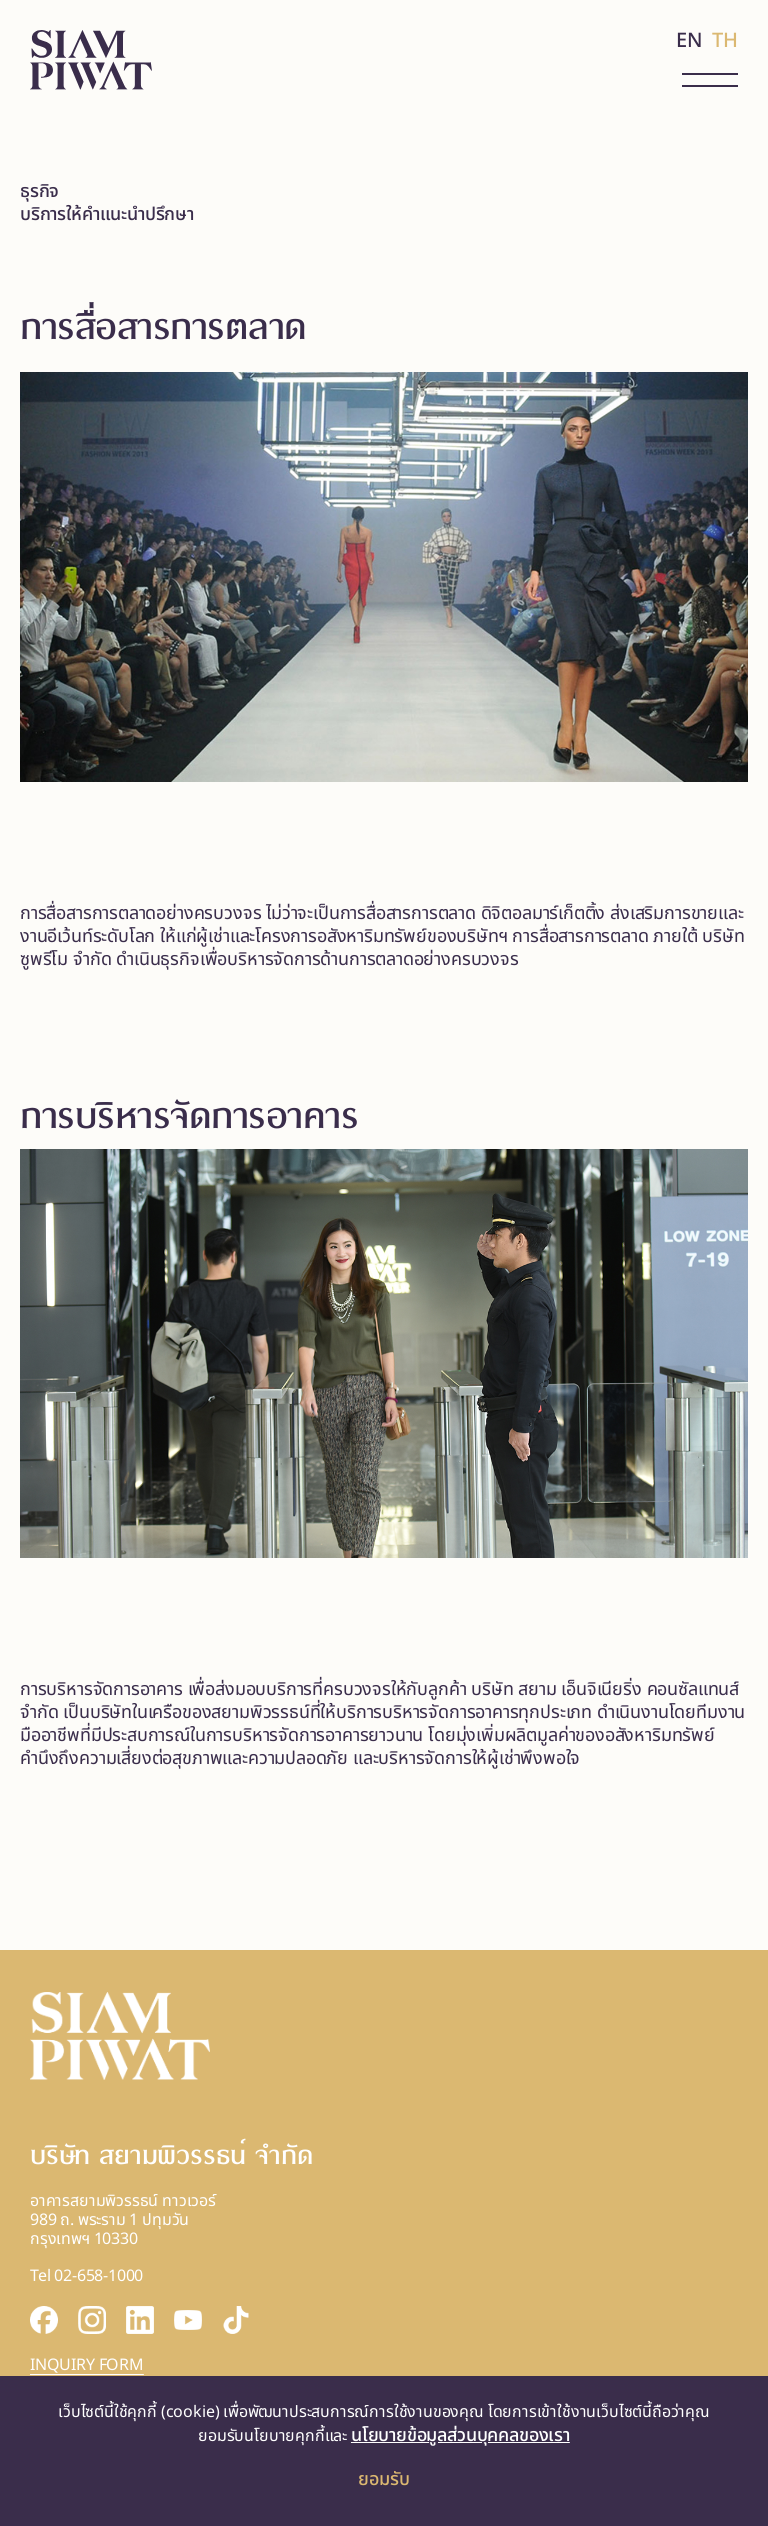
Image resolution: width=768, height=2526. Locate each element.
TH (725, 41)
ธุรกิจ (39, 191)
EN (689, 41)
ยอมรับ (383, 2479)
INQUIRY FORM (87, 2365)
